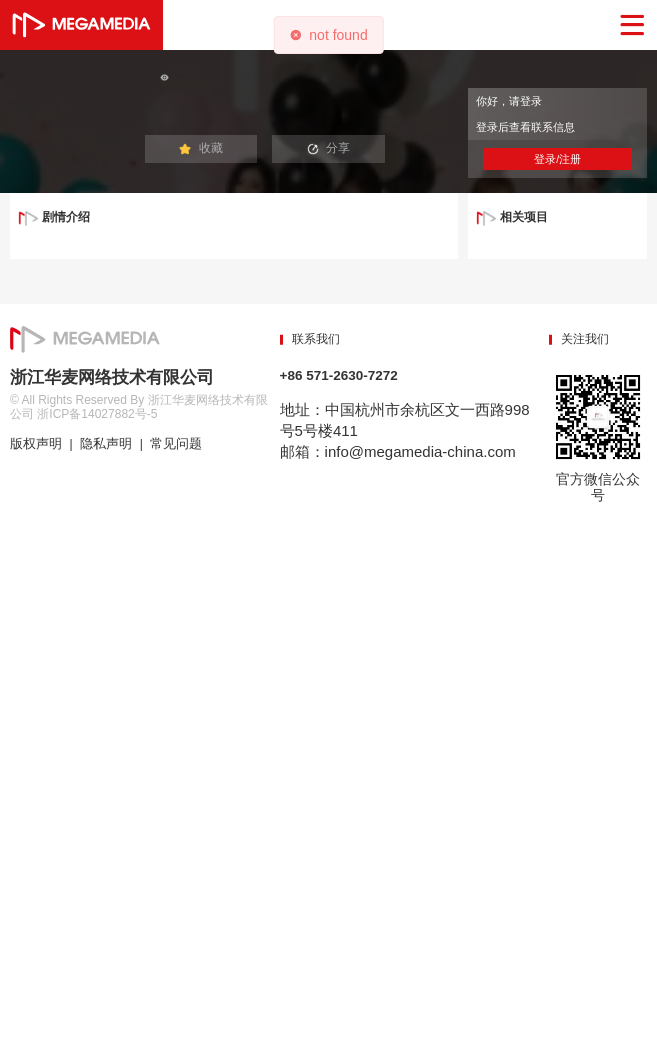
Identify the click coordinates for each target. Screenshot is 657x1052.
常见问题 (176, 444)
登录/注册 (557, 159)
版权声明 (36, 444)
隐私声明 (106, 444)
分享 (329, 148)
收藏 (201, 148)
